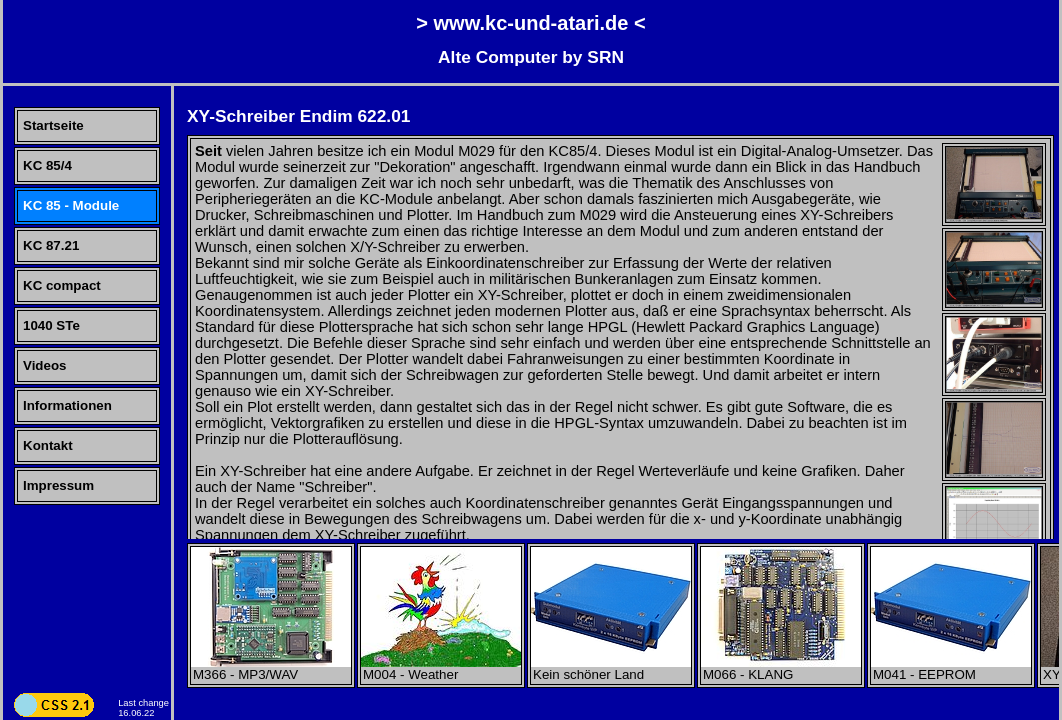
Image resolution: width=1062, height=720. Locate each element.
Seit (208, 151)
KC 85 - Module (71, 205)
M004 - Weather (441, 668)
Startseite (53, 125)
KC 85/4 (47, 165)
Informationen (67, 405)
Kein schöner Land (611, 668)
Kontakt (48, 445)
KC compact (62, 285)
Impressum (58, 485)
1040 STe (51, 325)
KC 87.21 (51, 245)
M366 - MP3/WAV (271, 668)
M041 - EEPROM (951, 668)
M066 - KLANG (781, 668)
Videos (44, 365)
